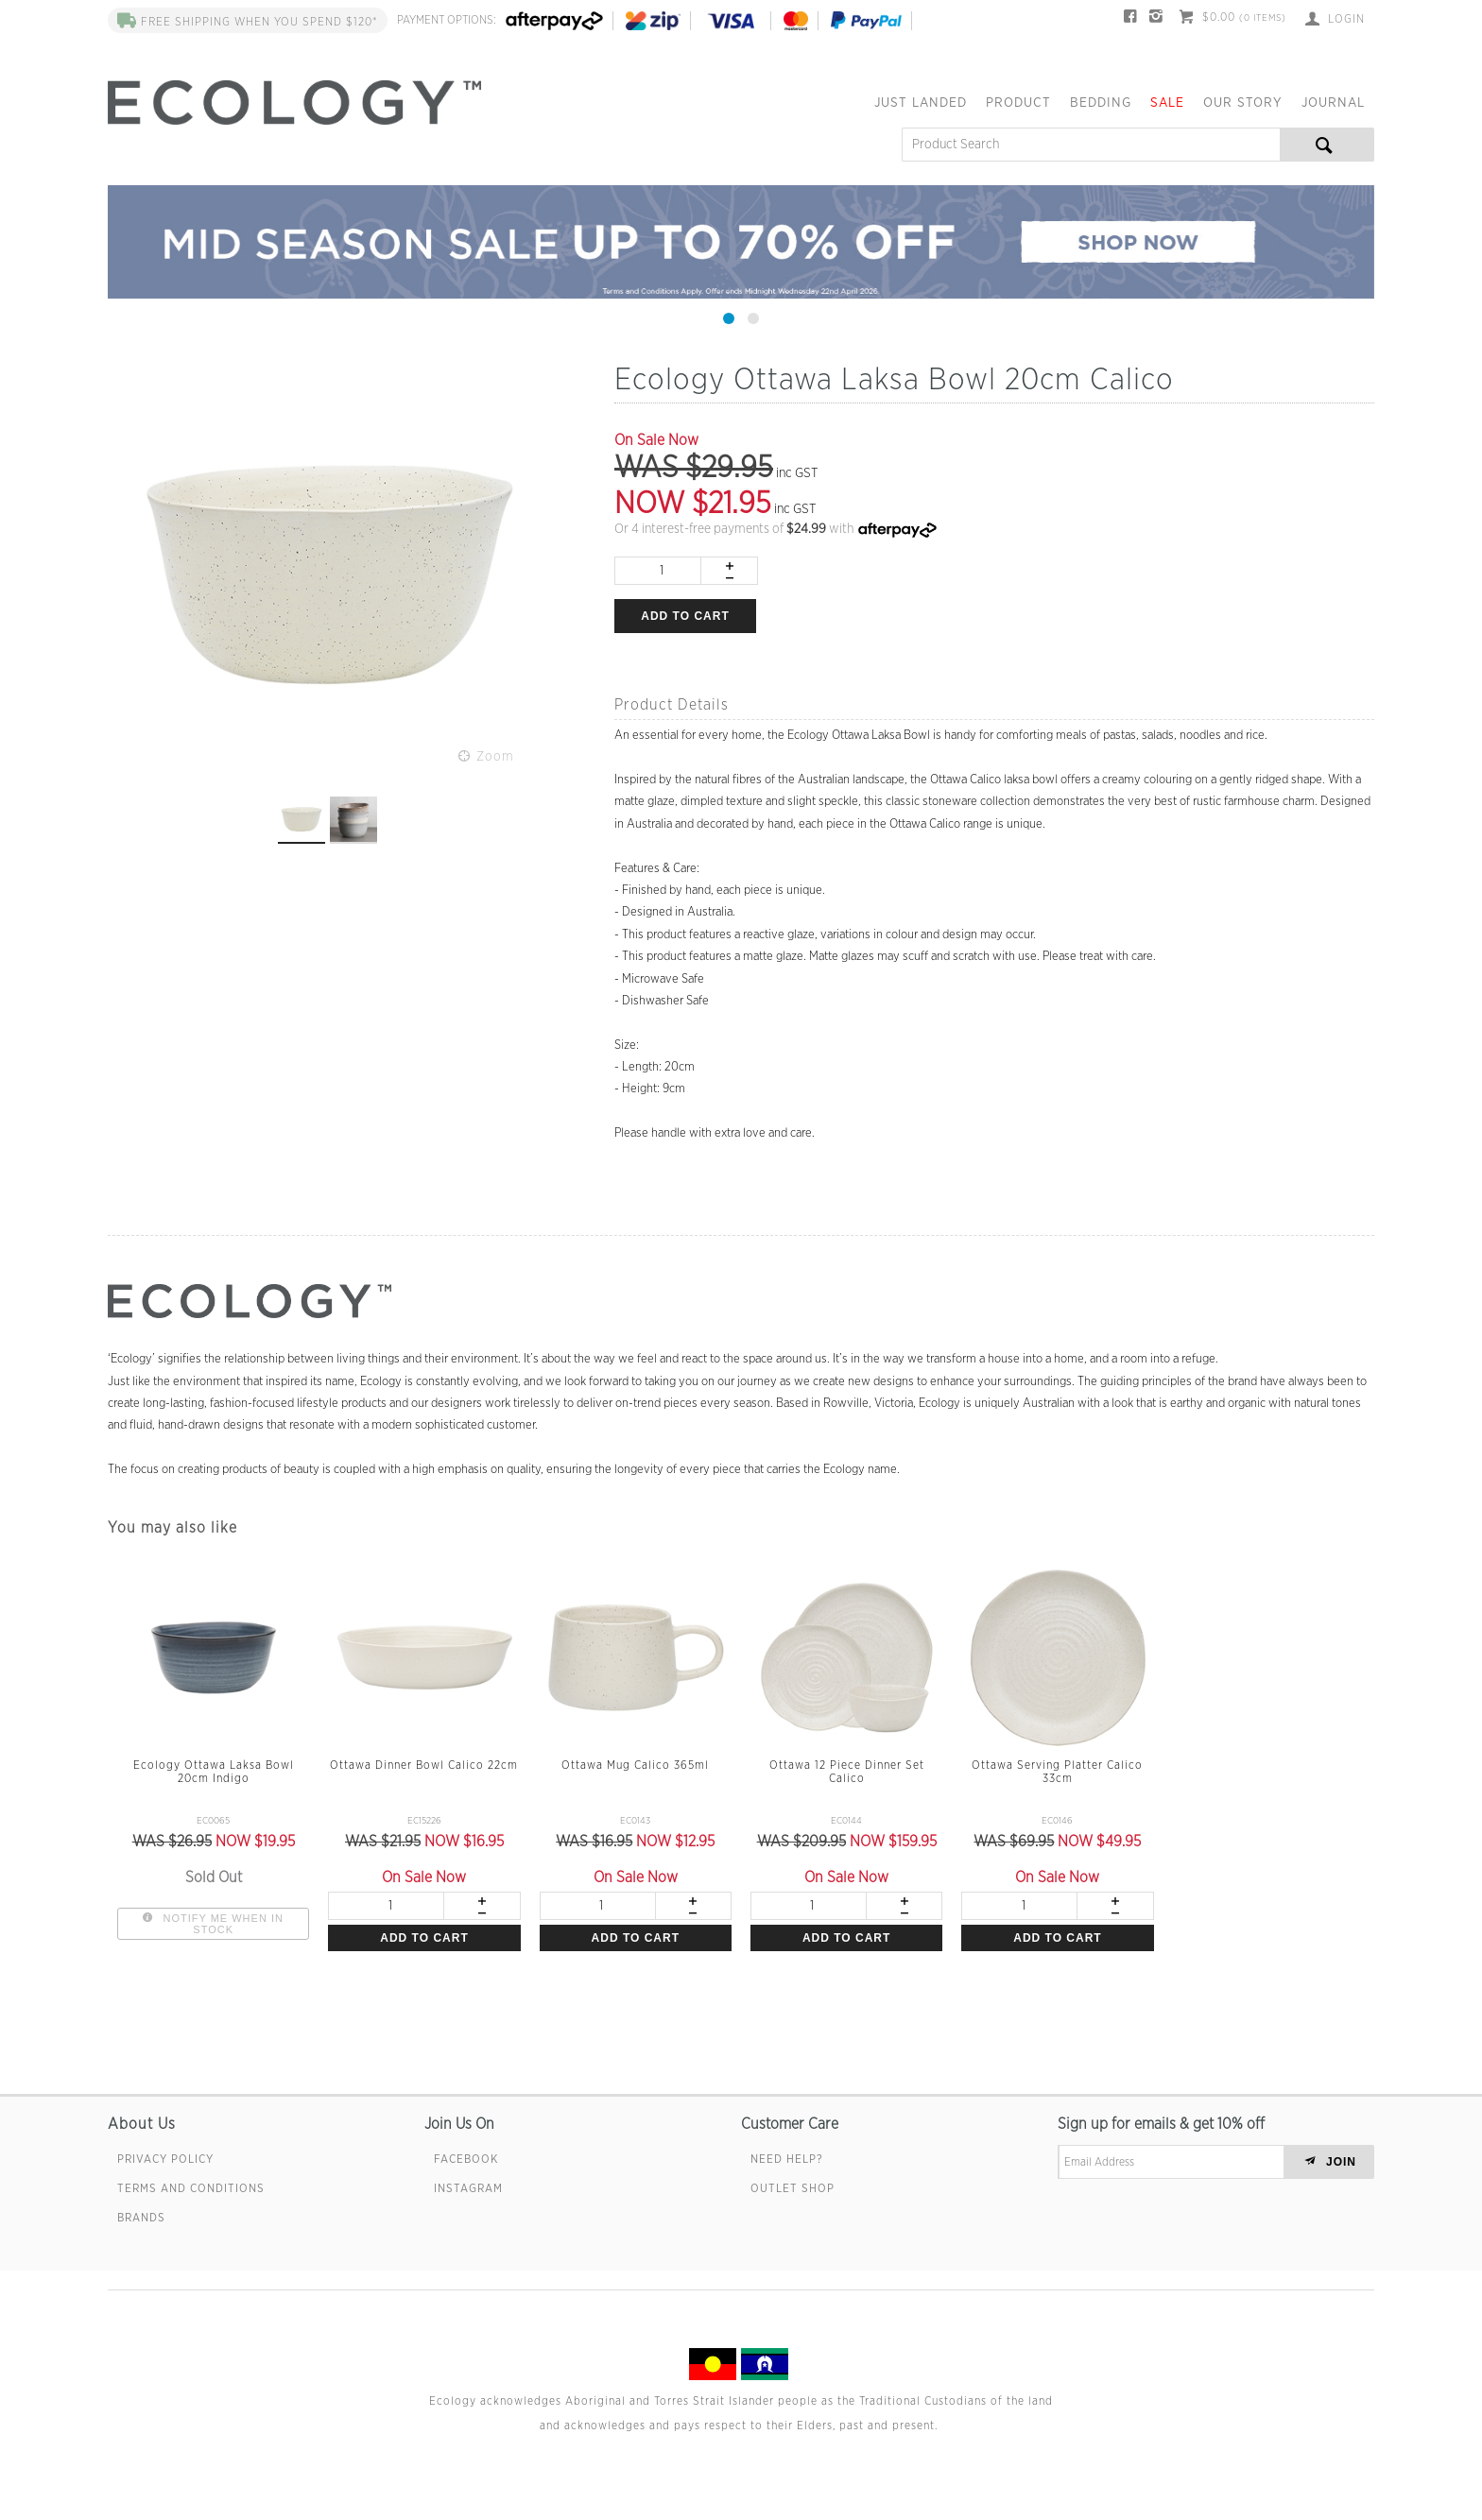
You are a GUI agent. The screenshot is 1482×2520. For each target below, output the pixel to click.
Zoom (495, 756)
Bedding (1100, 103)
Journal (1333, 103)
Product (1018, 103)
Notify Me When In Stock (221, 1923)
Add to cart (685, 616)
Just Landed (920, 103)
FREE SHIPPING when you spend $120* (247, 21)
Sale (1167, 103)
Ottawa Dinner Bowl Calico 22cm (424, 1765)
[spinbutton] (657, 570)
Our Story (1243, 103)
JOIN (1341, 2162)
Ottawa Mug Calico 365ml (635, 1765)
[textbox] (1091, 145)
